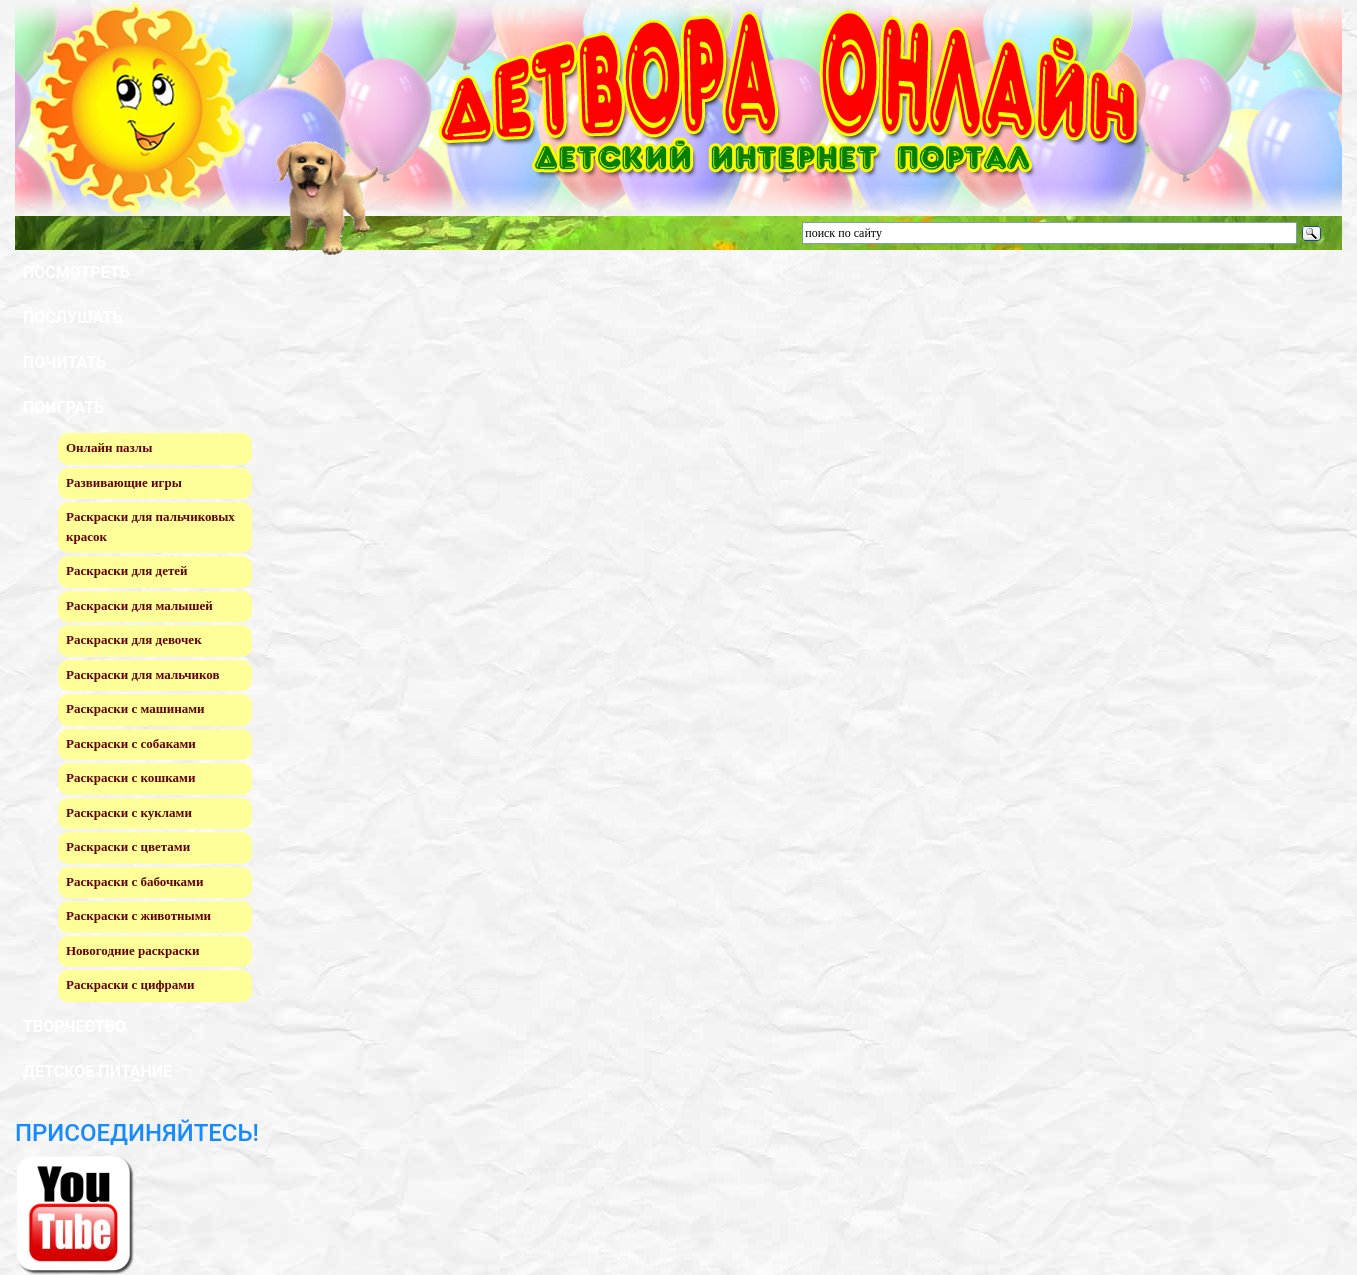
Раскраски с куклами (129, 812)
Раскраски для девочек (134, 639)
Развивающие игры (124, 482)
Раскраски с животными (138, 915)
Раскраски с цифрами (130, 984)
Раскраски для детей (127, 570)
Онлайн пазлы (109, 447)
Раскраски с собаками (131, 743)
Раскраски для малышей (139, 605)
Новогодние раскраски (132, 950)
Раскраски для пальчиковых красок (150, 526)
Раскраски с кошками (130, 777)
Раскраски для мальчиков (142, 674)
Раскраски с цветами (128, 846)
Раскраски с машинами (135, 708)
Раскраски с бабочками (134, 881)
